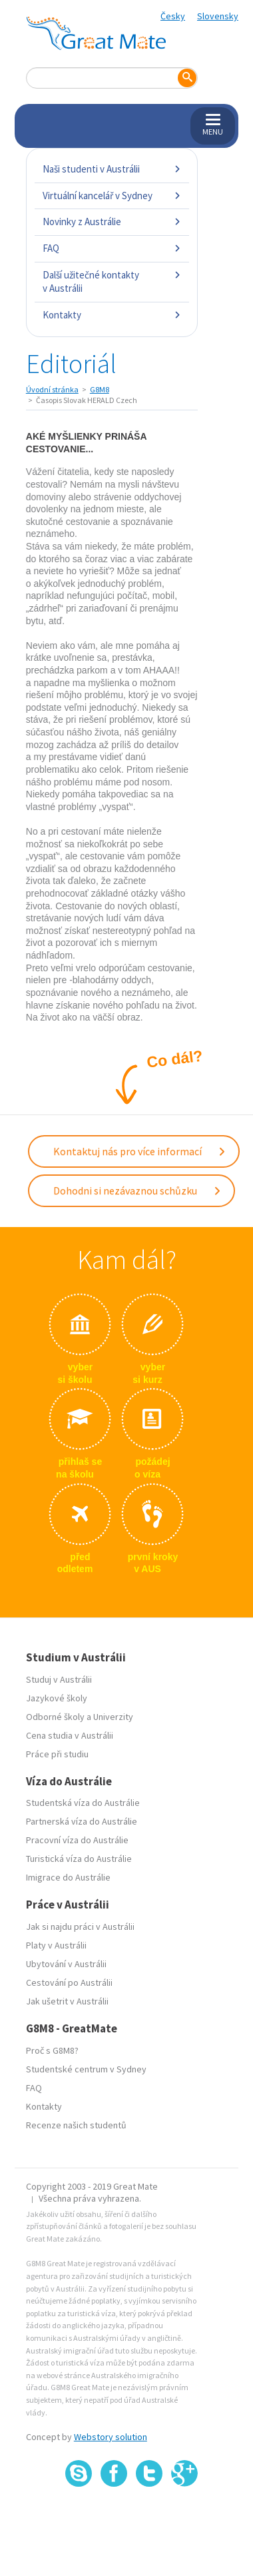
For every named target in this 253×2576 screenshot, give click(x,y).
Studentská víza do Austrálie (83, 1803)
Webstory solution (110, 2437)
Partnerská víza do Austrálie (81, 1821)
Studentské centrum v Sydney (86, 2069)
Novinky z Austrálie (112, 221)
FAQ (112, 248)
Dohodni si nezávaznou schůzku (137, 1190)
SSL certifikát (149, 2516)
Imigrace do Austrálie (68, 1877)
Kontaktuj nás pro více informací (139, 1151)
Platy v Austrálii (56, 1945)
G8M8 (99, 389)
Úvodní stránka (52, 389)
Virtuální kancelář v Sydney (112, 195)
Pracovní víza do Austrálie (77, 1840)
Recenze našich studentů (76, 2125)
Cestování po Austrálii (69, 1982)
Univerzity (113, 1717)
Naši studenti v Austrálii (112, 169)
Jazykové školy (56, 1698)
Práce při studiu (57, 1754)
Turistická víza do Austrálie (79, 1859)
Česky (172, 16)
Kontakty (112, 314)
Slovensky (217, 16)
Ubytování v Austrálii (66, 1964)
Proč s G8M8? (52, 2050)
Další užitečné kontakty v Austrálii (112, 281)
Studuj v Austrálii (59, 1679)
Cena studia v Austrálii (69, 1735)
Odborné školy (55, 1717)
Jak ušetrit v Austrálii (67, 2001)
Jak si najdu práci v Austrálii (80, 1926)
